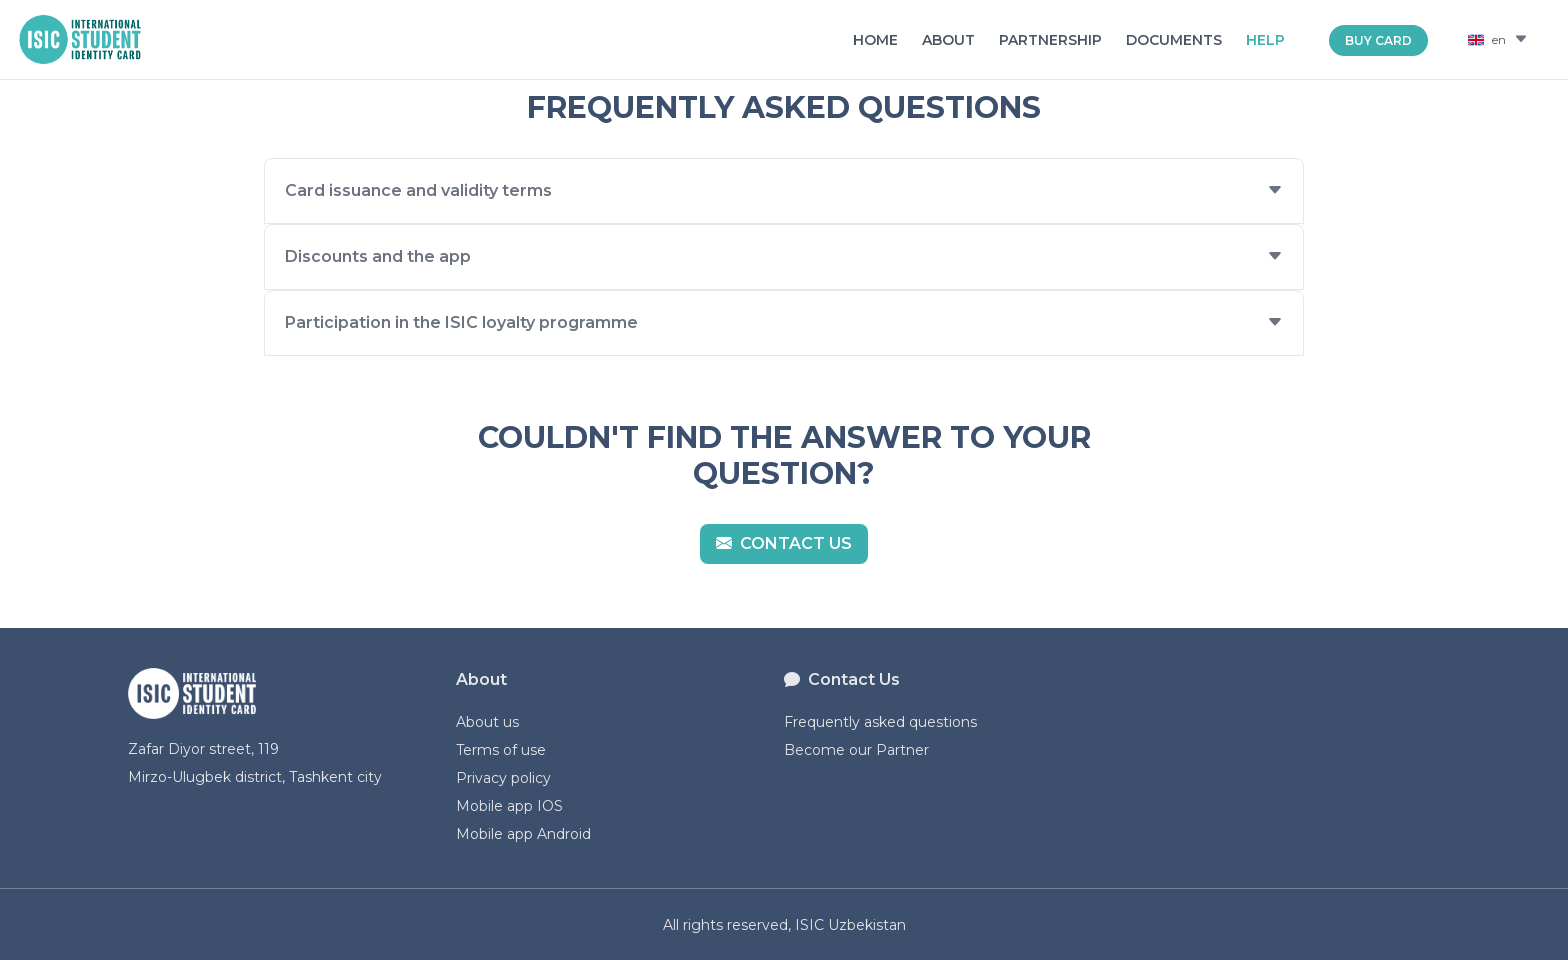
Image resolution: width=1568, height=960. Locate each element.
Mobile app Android (523, 834)
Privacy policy (503, 778)
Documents (1174, 40)
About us (487, 722)
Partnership (1050, 40)
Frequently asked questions (880, 722)
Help (1265, 40)
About (948, 40)
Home (875, 40)
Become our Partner (856, 750)
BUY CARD (1378, 40)
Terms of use (501, 750)
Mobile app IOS (509, 806)
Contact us (784, 543)
